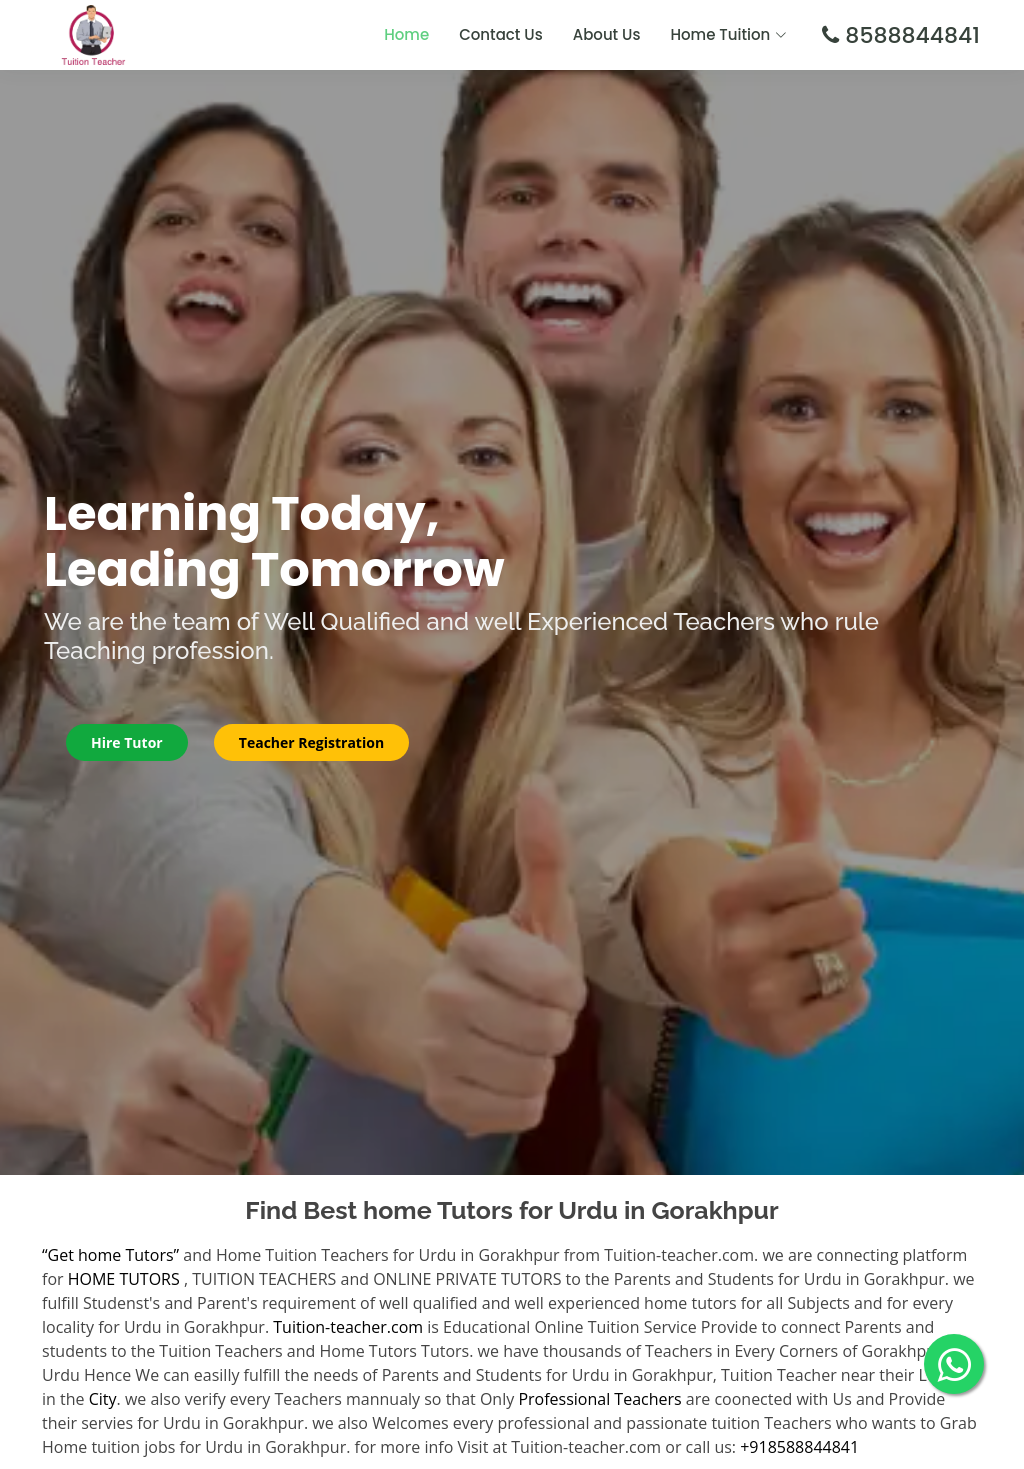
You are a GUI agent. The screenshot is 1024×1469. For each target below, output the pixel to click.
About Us (607, 34)
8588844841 (909, 35)
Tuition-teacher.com (348, 1327)
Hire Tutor (127, 742)
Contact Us (501, 34)
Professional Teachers (599, 1399)
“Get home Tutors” (110, 1255)
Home (406, 34)
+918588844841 (799, 1447)
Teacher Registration (311, 742)
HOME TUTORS (124, 1279)
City (103, 1399)
